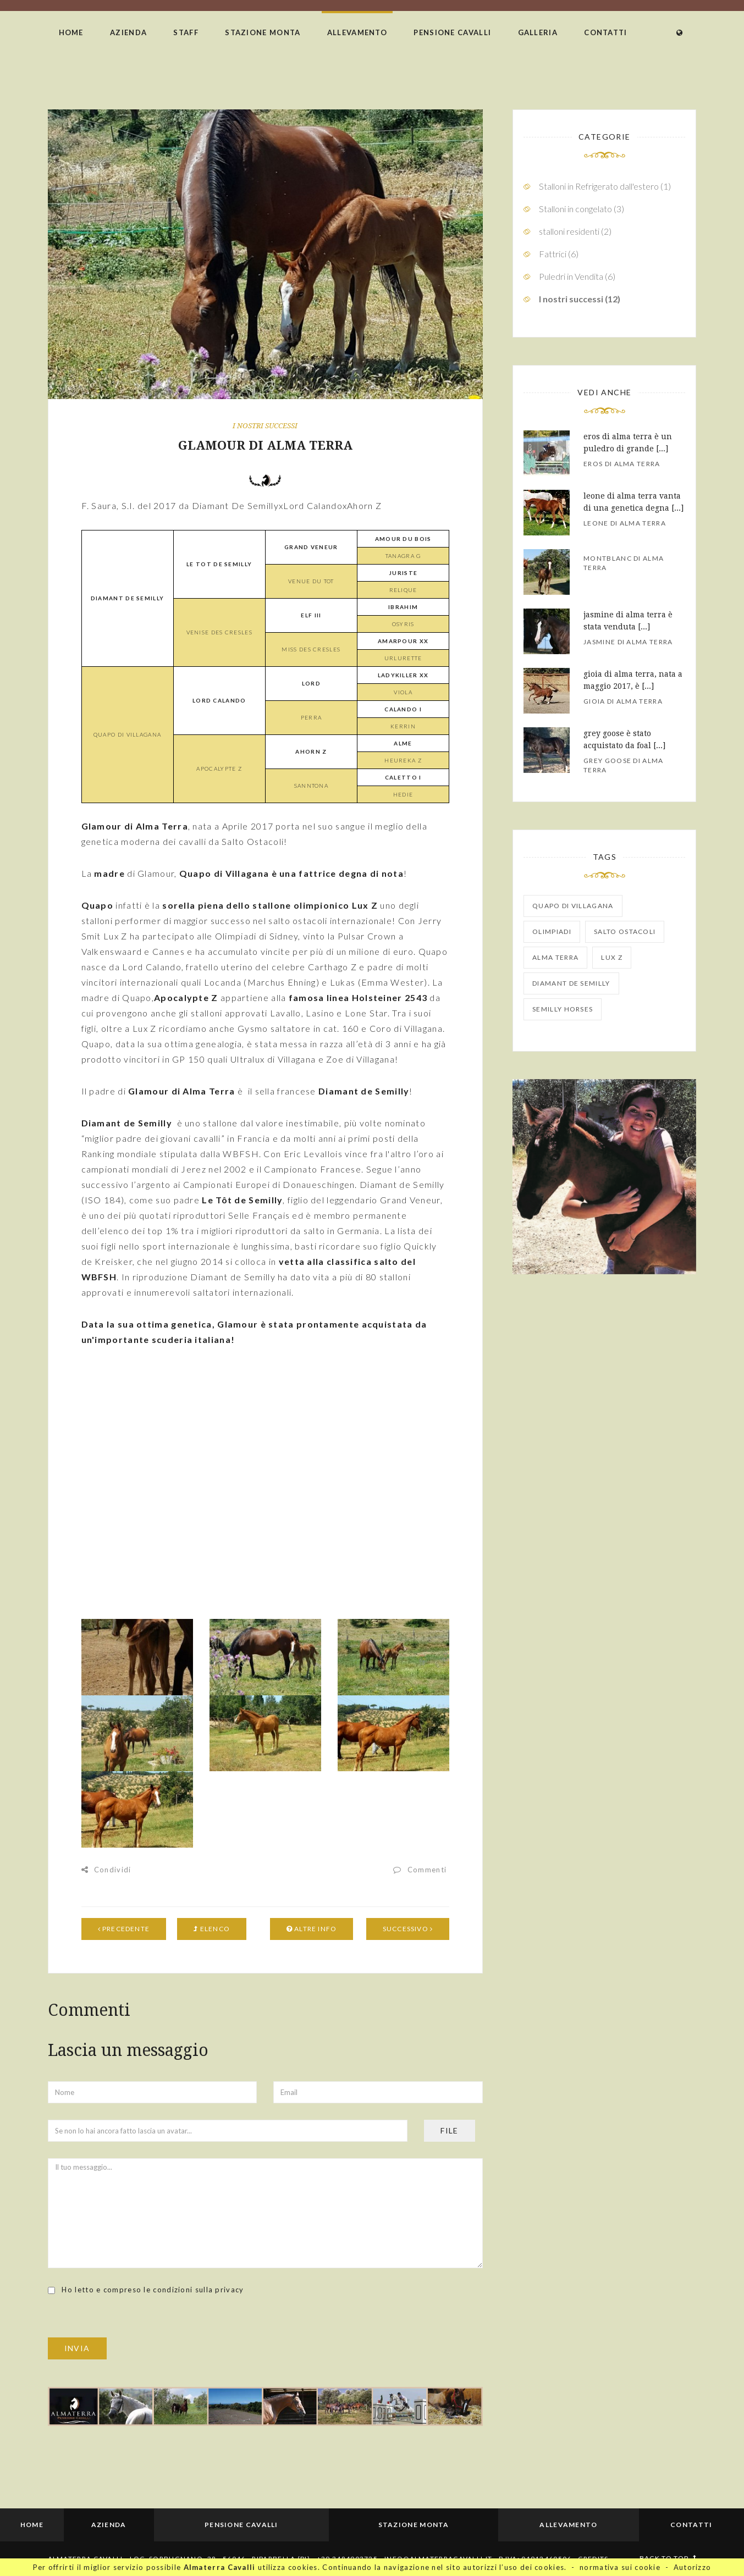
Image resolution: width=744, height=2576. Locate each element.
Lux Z (611, 957)
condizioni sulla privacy (198, 2289)
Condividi (106, 1869)
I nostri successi (265, 426)
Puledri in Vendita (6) (577, 276)
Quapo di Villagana (572, 906)
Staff (186, 32)
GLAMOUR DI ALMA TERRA (265, 445)
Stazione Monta (262, 32)
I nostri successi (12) (579, 299)
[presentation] (131, 2316)
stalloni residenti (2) (575, 231)
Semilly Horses (562, 1009)
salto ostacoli (624, 931)
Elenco (212, 1929)
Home (71, 32)
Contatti (605, 32)
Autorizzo (693, 2567)
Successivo (408, 1929)
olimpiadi (551, 931)
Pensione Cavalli (452, 32)
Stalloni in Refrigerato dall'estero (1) (605, 186)
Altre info (311, 1929)
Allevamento (357, 32)
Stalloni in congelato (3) (581, 208)
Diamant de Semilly (571, 983)
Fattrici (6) (558, 253)
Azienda (128, 32)
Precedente (124, 1929)
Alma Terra (555, 957)
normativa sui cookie (620, 2567)
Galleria (538, 32)
